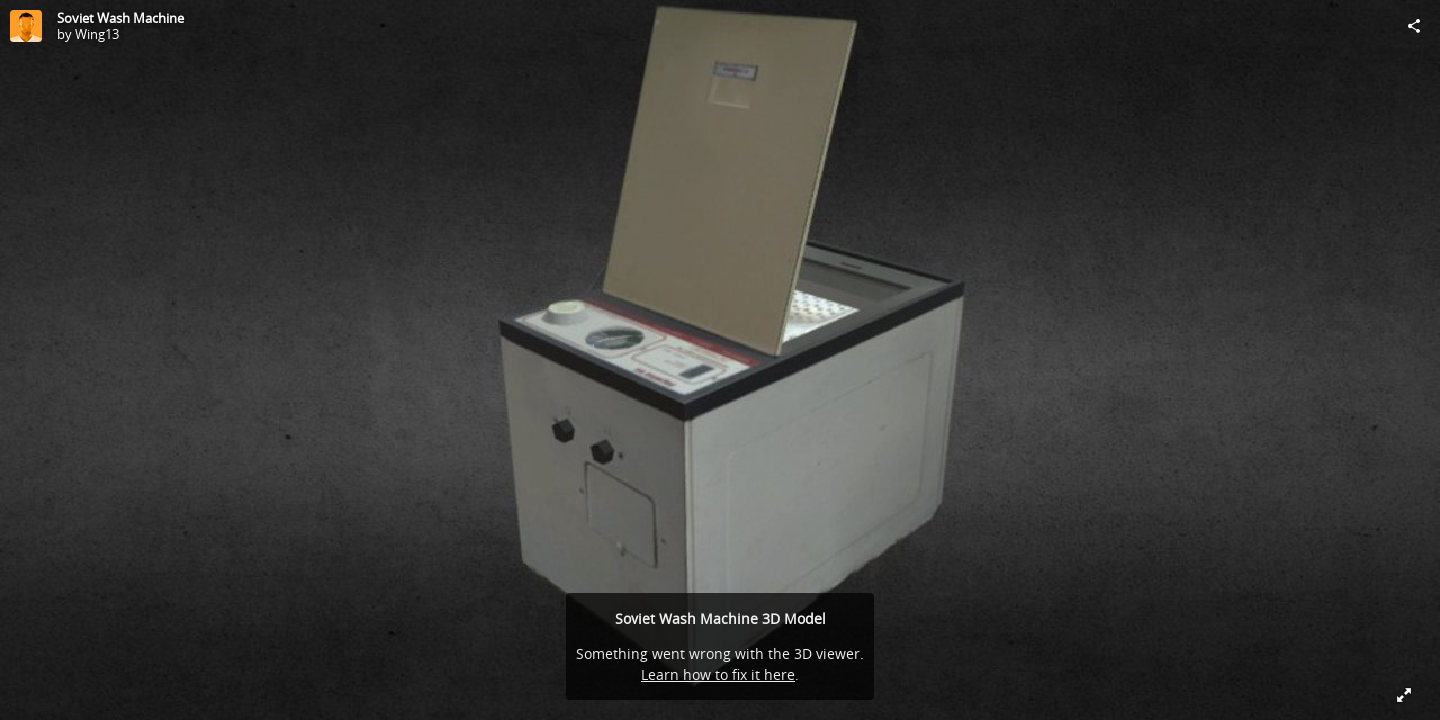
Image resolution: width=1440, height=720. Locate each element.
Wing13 (97, 34)
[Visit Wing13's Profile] (26, 26)
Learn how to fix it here (718, 674)
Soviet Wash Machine (120, 18)
